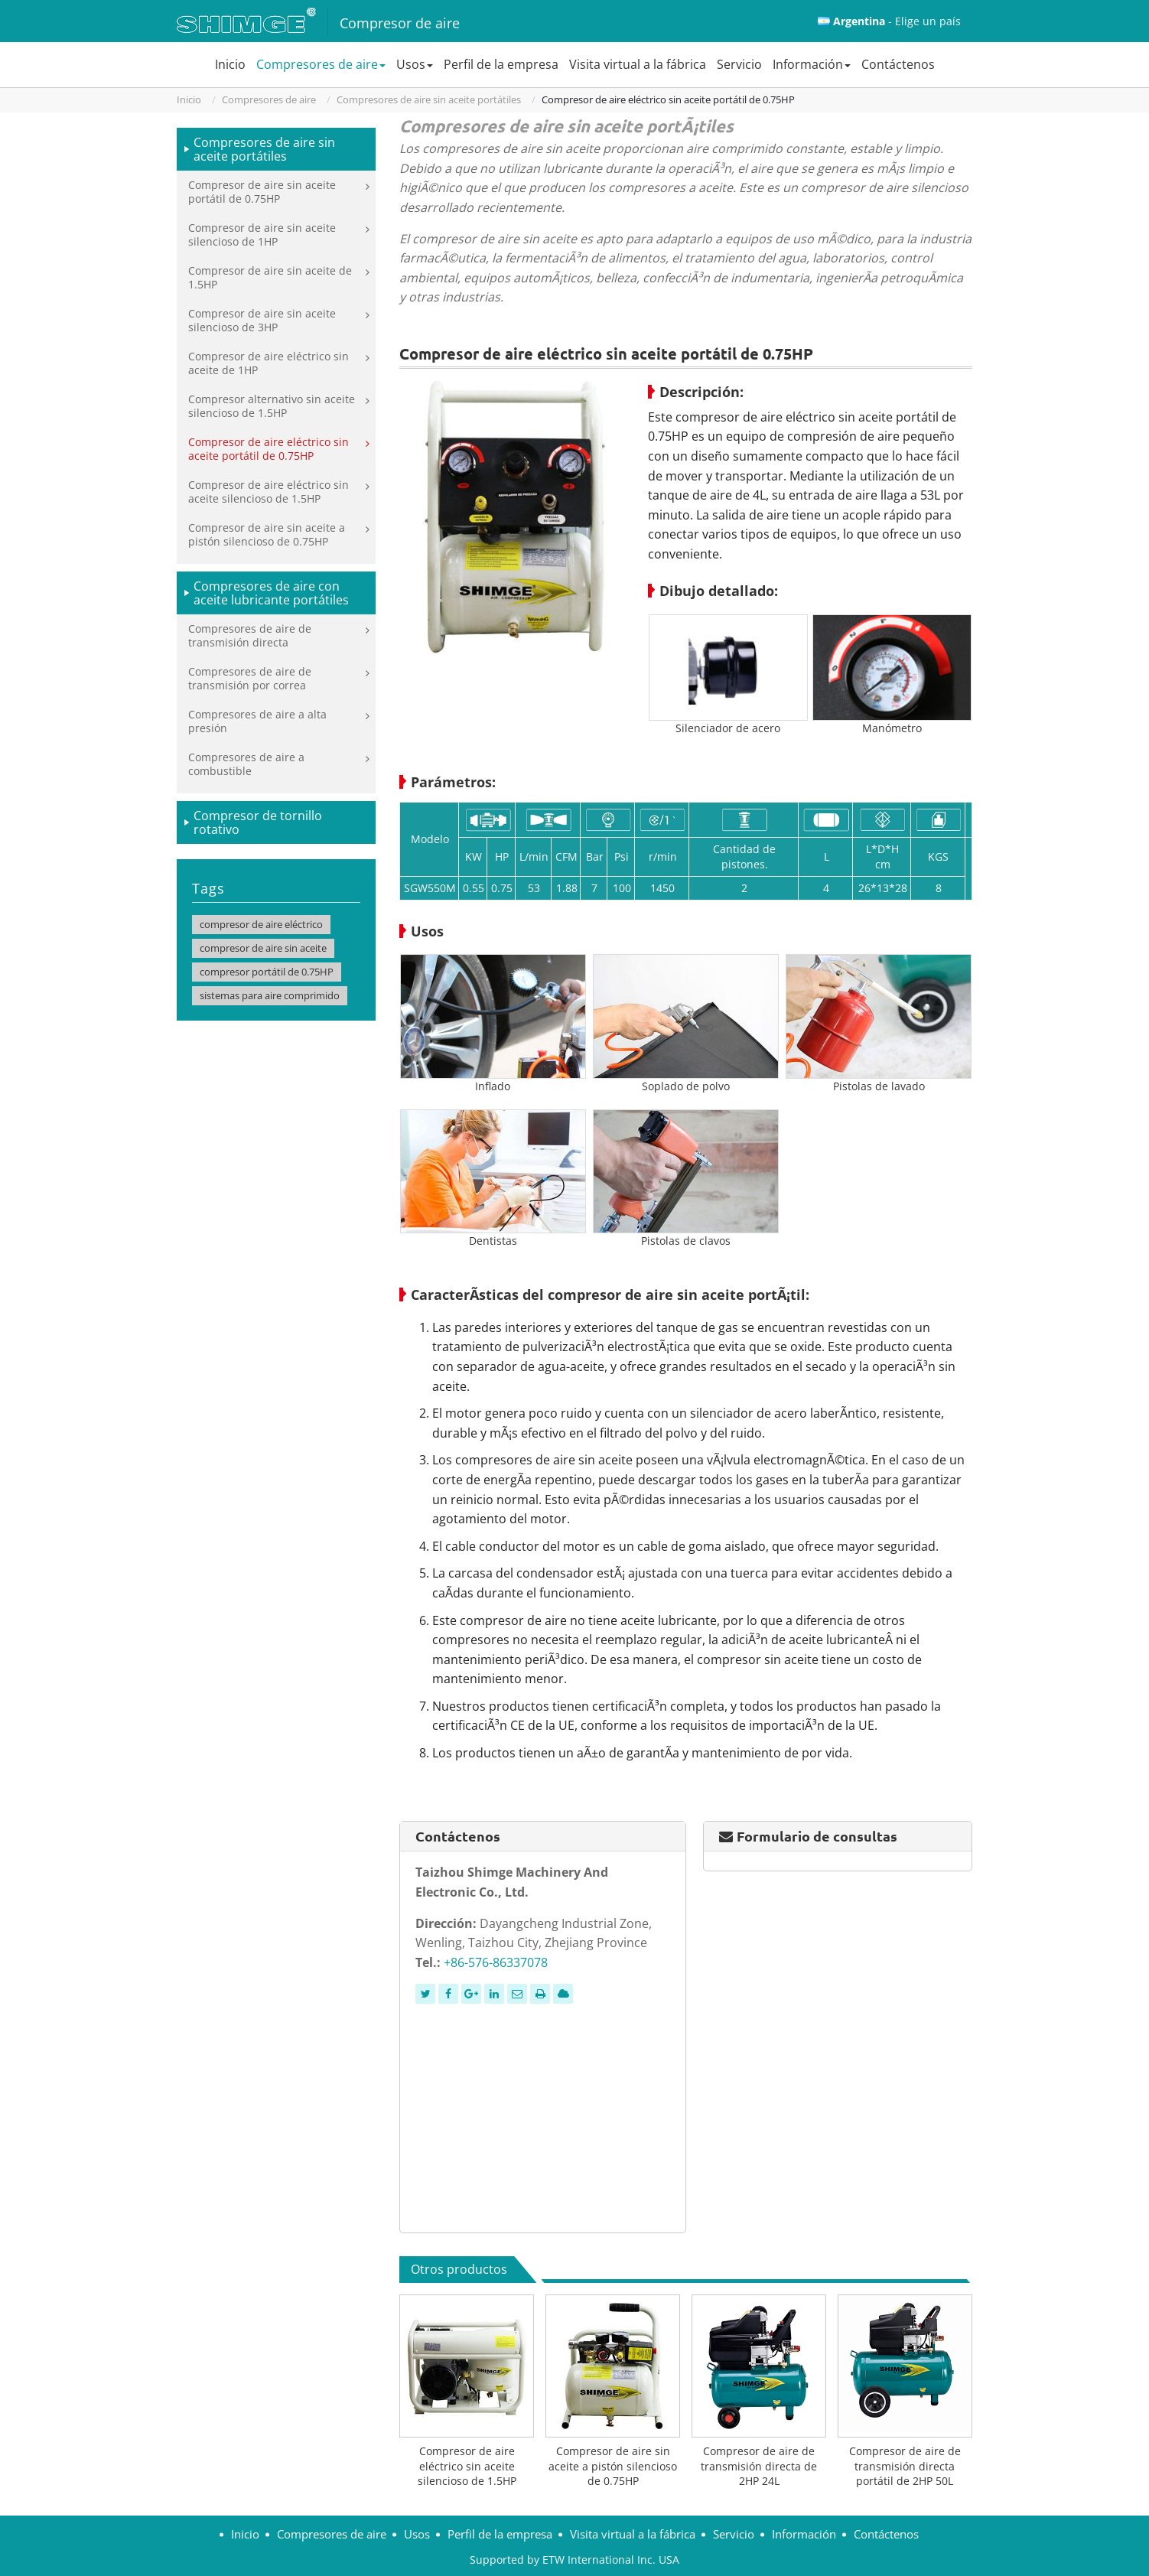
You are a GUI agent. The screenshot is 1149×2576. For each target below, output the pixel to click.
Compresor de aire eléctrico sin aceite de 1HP (268, 363)
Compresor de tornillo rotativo (258, 822)
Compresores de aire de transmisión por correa (249, 678)
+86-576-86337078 (496, 1962)
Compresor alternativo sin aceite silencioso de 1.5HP (271, 406)
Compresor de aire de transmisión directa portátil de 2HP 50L (905, 2466)
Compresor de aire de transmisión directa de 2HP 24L (759, 2466)
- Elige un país (897, 21)
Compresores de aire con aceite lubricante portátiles (271, 593)
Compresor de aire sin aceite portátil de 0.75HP (262, 191)
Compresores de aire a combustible (246, 764)
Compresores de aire (269, 99)
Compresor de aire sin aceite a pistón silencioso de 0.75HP (612, 2466)
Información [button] (812, 64)
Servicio (739, 64)
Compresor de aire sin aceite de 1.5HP (270, 277)
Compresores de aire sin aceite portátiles (429, 99)
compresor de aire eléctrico (261, 924)
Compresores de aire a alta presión (257, 721)
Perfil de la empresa (501, 64)
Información (804, 2534)
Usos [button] (414, 64)
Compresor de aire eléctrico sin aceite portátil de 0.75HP (268, 449)
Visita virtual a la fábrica (637, 64)
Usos (417, 2534)
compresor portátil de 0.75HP (267, 972)
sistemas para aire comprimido (270, 995)
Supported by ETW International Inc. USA (574, 2559)
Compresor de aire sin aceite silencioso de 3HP (262, 320)
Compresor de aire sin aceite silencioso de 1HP (262, 234)
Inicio (230, 64)
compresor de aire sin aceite (263, 948)
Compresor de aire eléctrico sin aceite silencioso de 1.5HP (467, 2466)
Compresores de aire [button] (321, 64)
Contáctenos (898, 64)
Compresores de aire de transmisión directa (249, 635)
